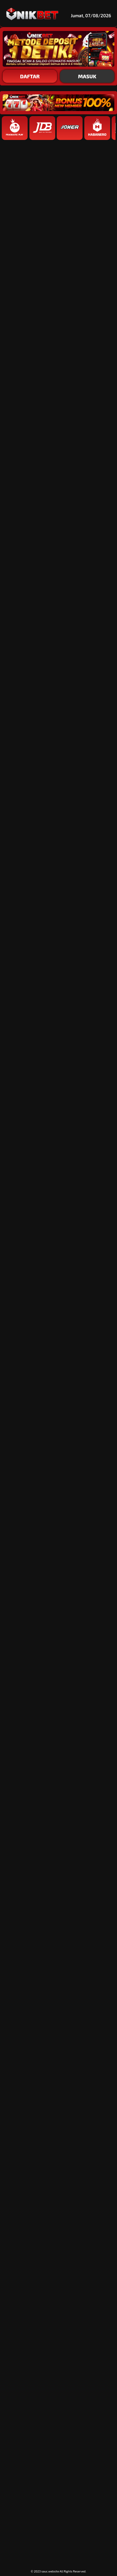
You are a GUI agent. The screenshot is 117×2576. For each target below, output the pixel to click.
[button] (58, 1356)
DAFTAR (30, 76)
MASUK (87, 76)
